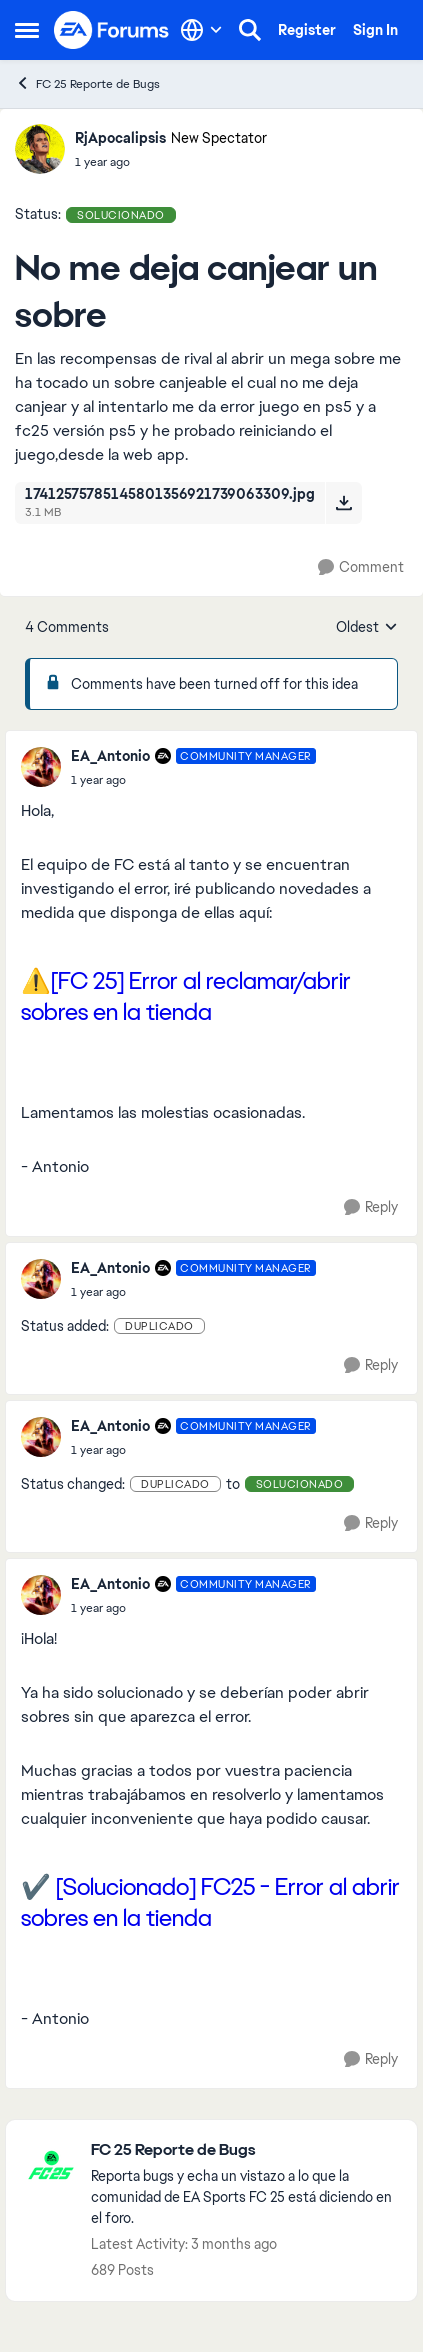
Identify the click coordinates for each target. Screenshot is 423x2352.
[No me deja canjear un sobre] (193, 780)
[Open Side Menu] (27, 30)
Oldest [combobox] (367, 628)
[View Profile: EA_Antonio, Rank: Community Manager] (41, 767)
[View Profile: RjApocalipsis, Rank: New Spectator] (40, 149)
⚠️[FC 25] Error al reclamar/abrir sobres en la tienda (186, 996)
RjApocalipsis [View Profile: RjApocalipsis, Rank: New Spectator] (120, 138)
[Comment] (361, 567)
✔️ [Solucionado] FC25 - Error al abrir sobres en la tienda (210, 1902)
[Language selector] (201, 30)
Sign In (375, 30)
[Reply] (371, 1207)
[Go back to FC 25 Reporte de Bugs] (244, 2150)
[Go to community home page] (112, 30)
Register (307, 30)
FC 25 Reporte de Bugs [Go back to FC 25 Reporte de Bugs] (87, 83)
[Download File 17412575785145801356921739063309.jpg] (343, 503)
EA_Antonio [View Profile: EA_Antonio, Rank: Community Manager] (110, 756)
